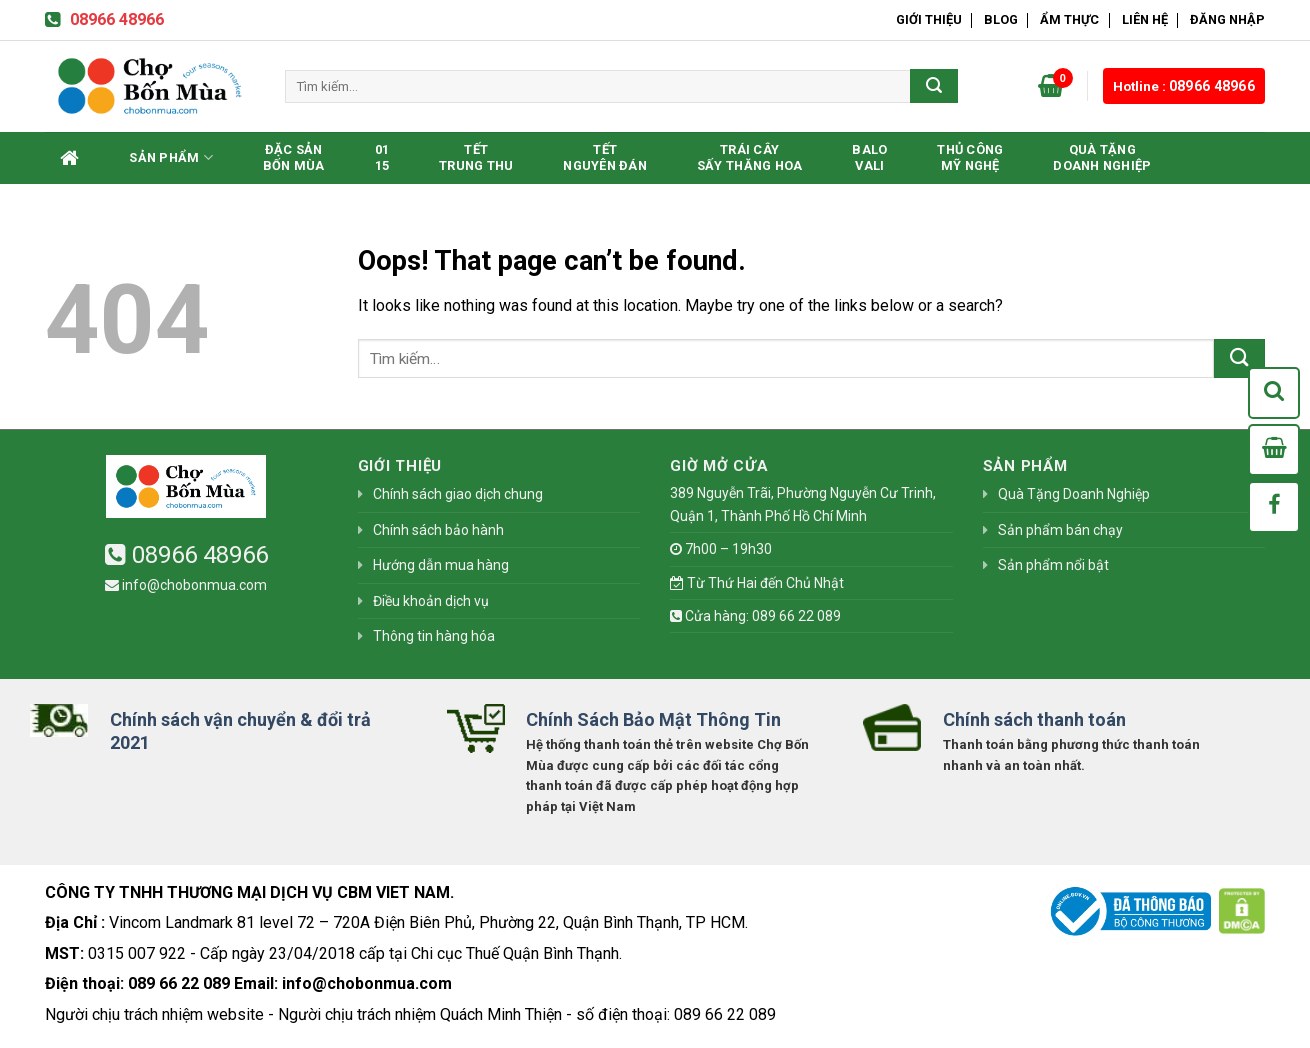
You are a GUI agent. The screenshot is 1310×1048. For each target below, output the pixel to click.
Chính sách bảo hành (438, 530)
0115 (382, 157)
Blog (1001, 19)
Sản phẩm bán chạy (1060, 530)
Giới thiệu (929, 19)
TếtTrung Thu (476, 157)
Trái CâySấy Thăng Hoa (749, 157)
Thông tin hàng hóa (434, 636)
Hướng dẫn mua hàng (441, 565)
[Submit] (934, 86)
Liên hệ (1145, 19)
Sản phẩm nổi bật (1053, 565)
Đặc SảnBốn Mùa (294, 157)
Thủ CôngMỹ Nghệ (970, 157)
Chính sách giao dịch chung (458, 494)
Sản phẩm (171, 157)
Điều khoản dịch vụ (431, 601)
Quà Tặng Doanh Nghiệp (1102, 157)
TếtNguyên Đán (605, 157)
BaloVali (869, 157)
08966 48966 (104, 19)
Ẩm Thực (1069, 19)
